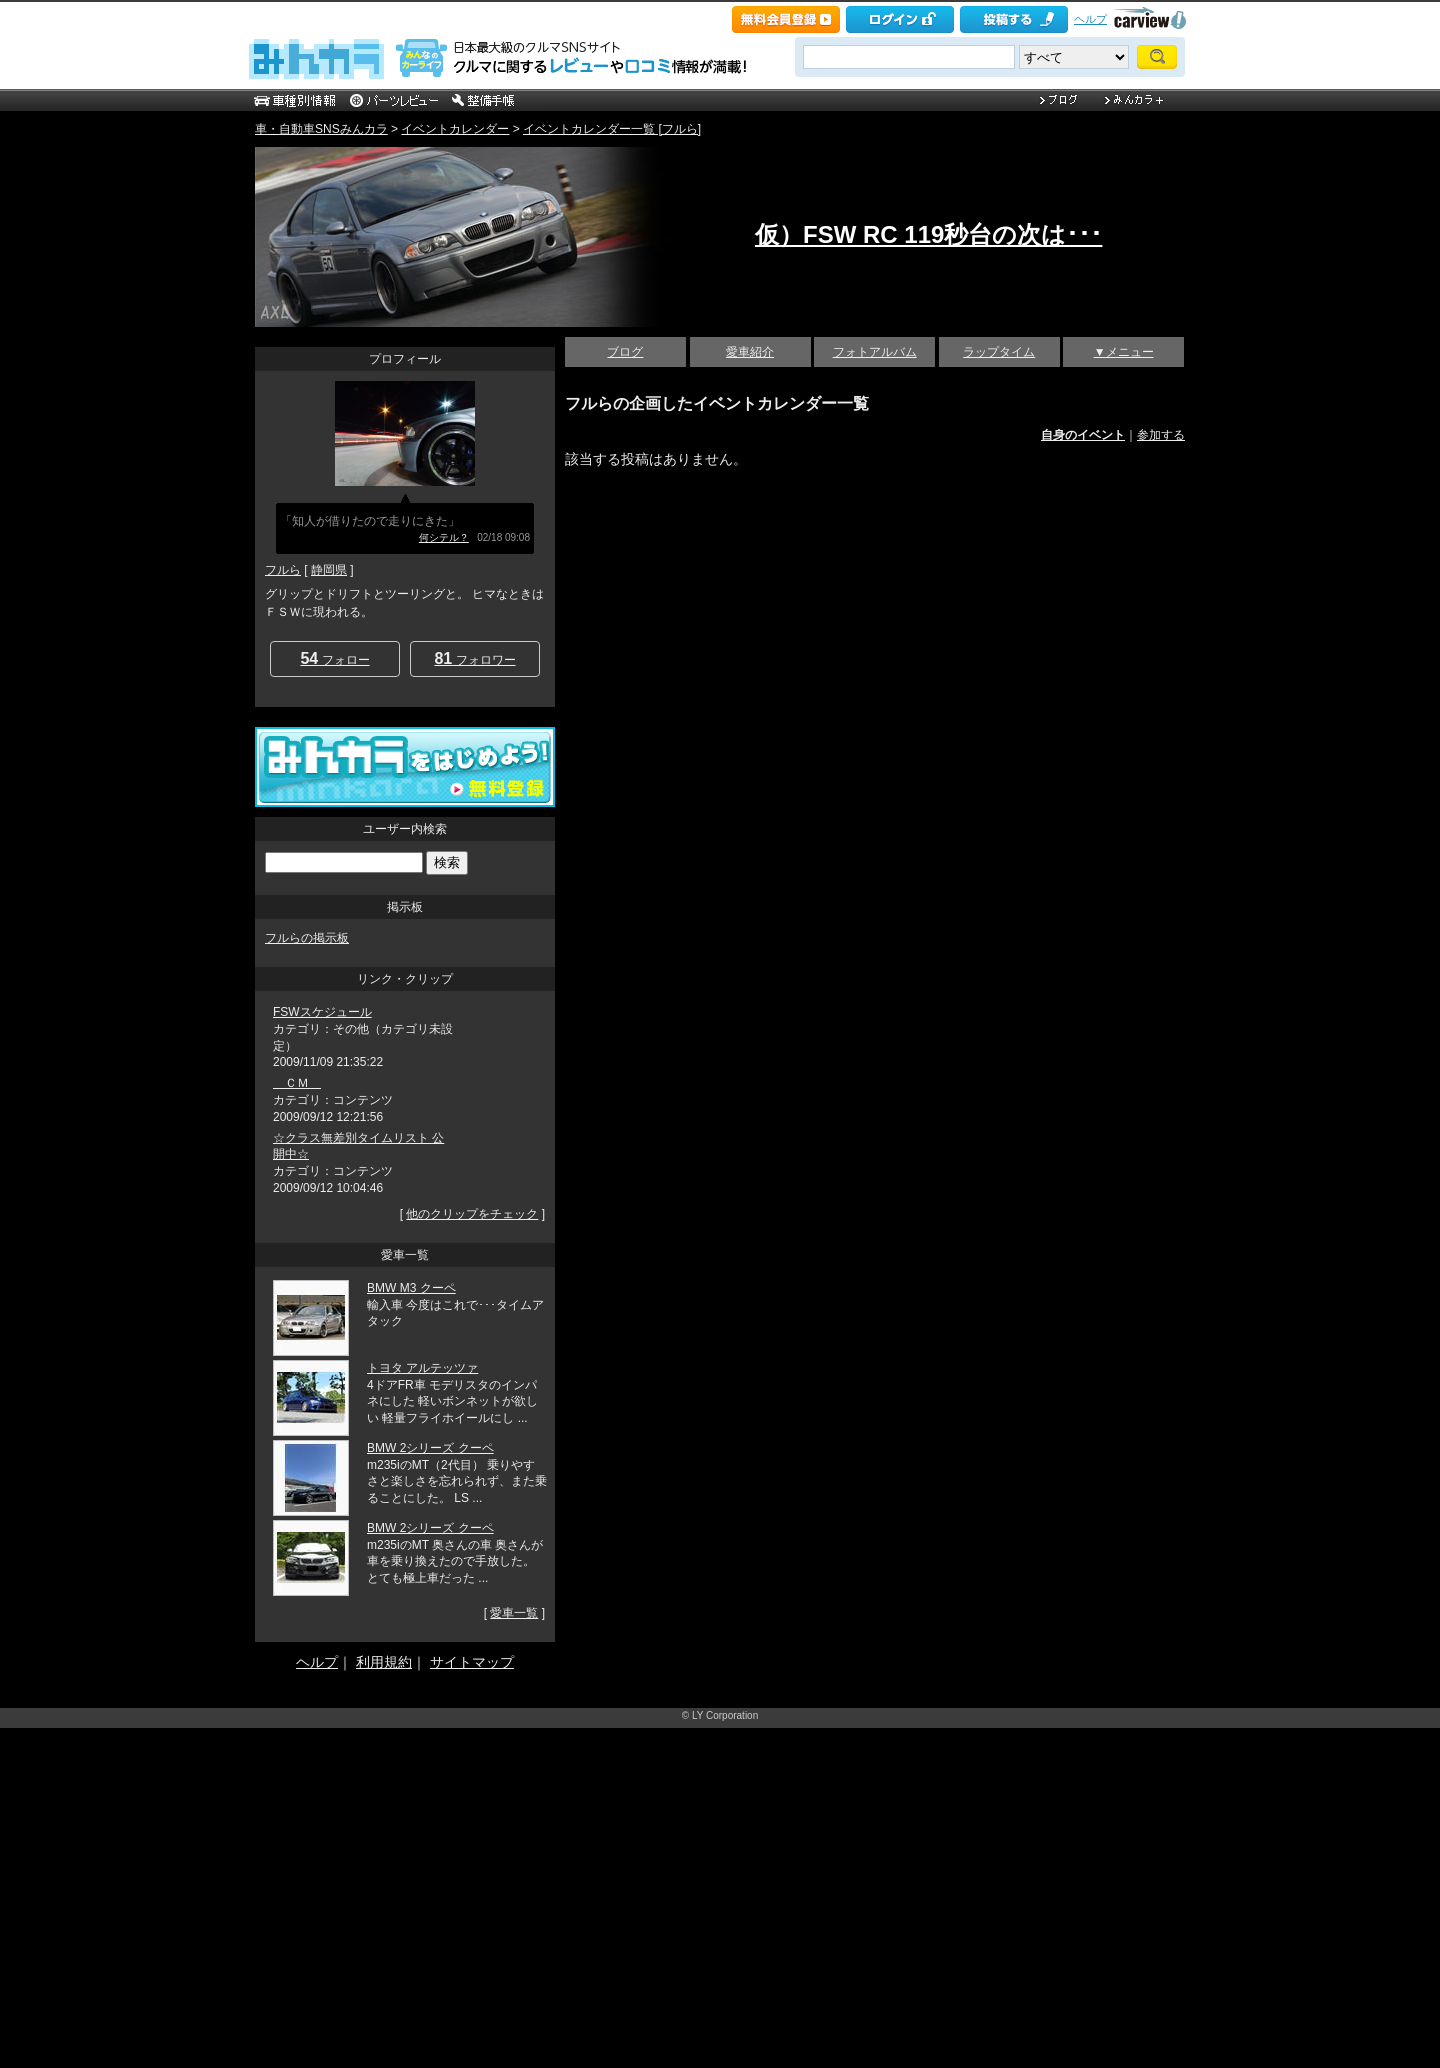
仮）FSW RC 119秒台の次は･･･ (928, 234)
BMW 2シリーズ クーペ (430, 1448)
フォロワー (474, 658)
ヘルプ (1090, 19)
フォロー (334, 658)
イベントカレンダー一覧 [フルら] (612, 129)
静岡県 (329, 570)
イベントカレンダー (455, 129)
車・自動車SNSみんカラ (321, 129)
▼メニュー (1124, 352)
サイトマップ (472, 1662)
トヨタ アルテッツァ (422, 1368)
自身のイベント (1083, 435)
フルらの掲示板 (307, 938)
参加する (1161, 435)
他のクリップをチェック (472, 1214)
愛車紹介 (750, 352)
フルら (283, 570)
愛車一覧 (514, 1613)
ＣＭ (297, 1083)
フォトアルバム (875, 352)
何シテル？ (444, 537)
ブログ (625, 352)
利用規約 (384, 1662)
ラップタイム (999, 352)
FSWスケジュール (322, 1012)
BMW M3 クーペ (411, 1288)
